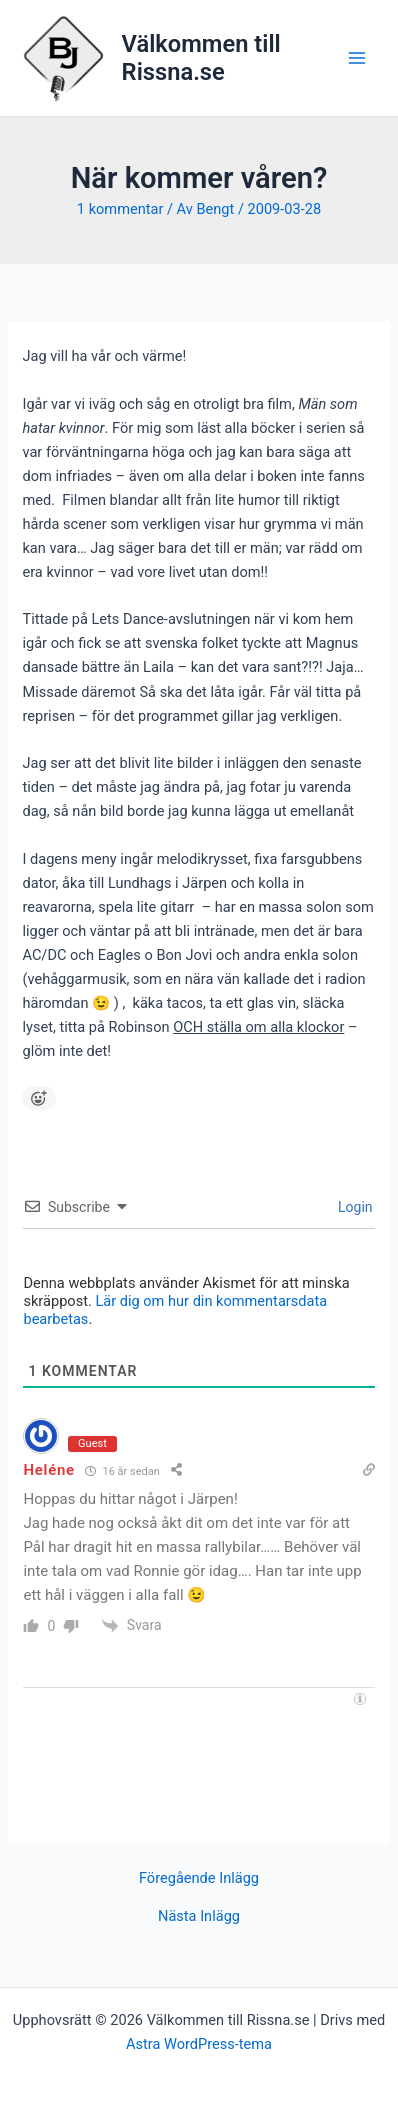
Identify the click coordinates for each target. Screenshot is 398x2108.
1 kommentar (120, 209)
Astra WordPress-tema (199, 2044)
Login (354, 1207)
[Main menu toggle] (357, 58)
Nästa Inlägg (199, 1916)
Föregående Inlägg (199, 1878)
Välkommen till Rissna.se (201, 58)
